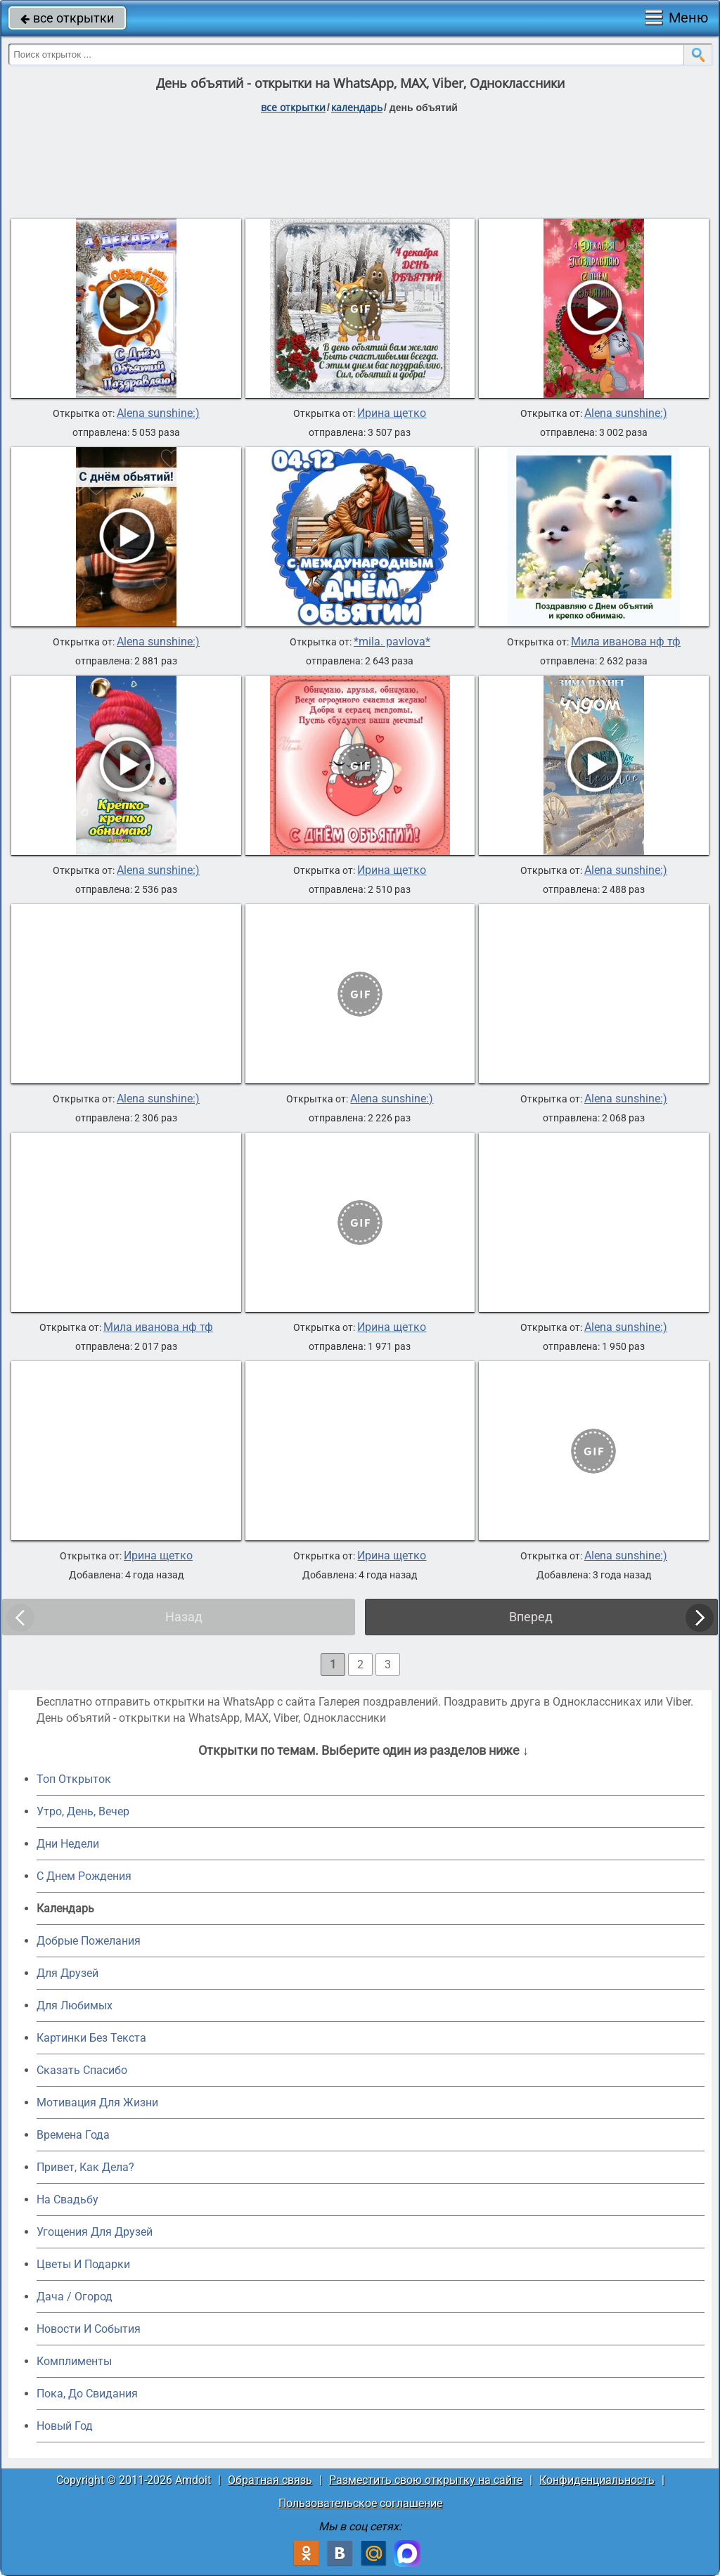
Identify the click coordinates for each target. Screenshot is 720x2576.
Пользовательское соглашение (360, 2503)
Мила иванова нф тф (626, 642)
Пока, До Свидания (87, 2393)
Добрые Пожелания (89, 1940)
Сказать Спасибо (82, 2070)
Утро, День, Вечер (83, 1811)
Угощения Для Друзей (95, 2232)
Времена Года (73, 2135)
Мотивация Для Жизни (97, 2102)
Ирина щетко (391, 413)
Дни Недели (68, 1843)
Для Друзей (67, 1973)
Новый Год (65, 2426)
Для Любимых (74, 2005)
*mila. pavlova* (392, 642)
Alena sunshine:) (158, 413)
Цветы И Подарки (83, 2264)
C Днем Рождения (84, 1876)
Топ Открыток (74, 1779)
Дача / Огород (74, 2296)
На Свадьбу (67, 2199)
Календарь (356, 107)
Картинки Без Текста (91, 2037)
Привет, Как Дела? (85, 2167)
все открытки (67, 18)
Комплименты (74, 2361)
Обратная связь (270, 2480)
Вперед (531, 1616)
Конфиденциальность (597, 2480)
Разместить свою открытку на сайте (425, 2480)
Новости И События (89, 2329)
